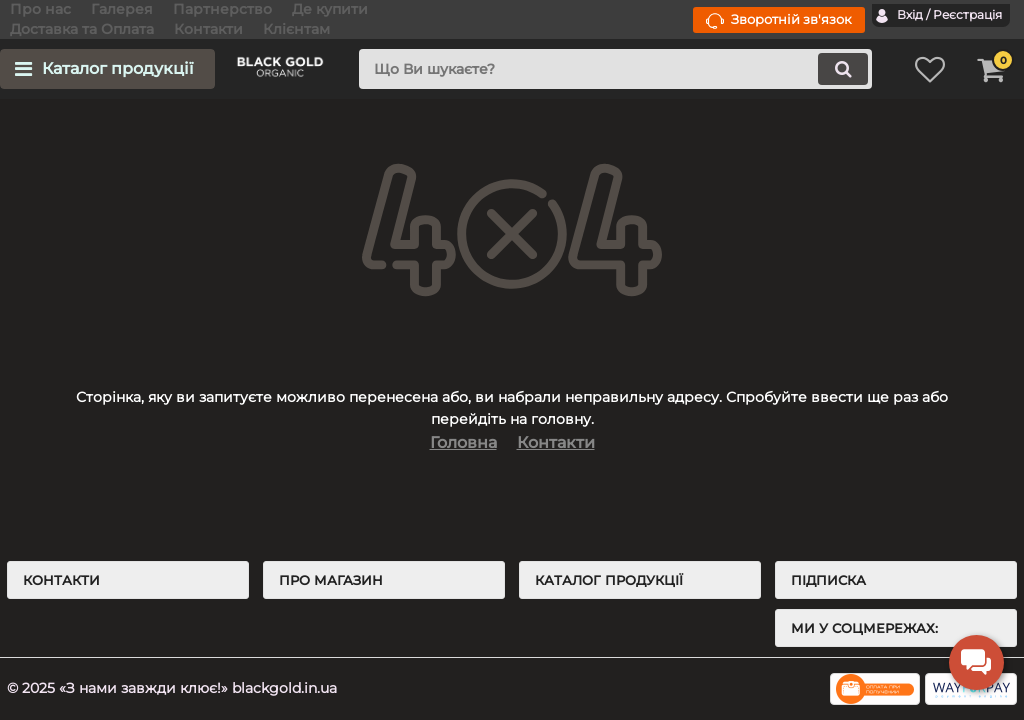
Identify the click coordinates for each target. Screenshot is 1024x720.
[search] (615, 69)
